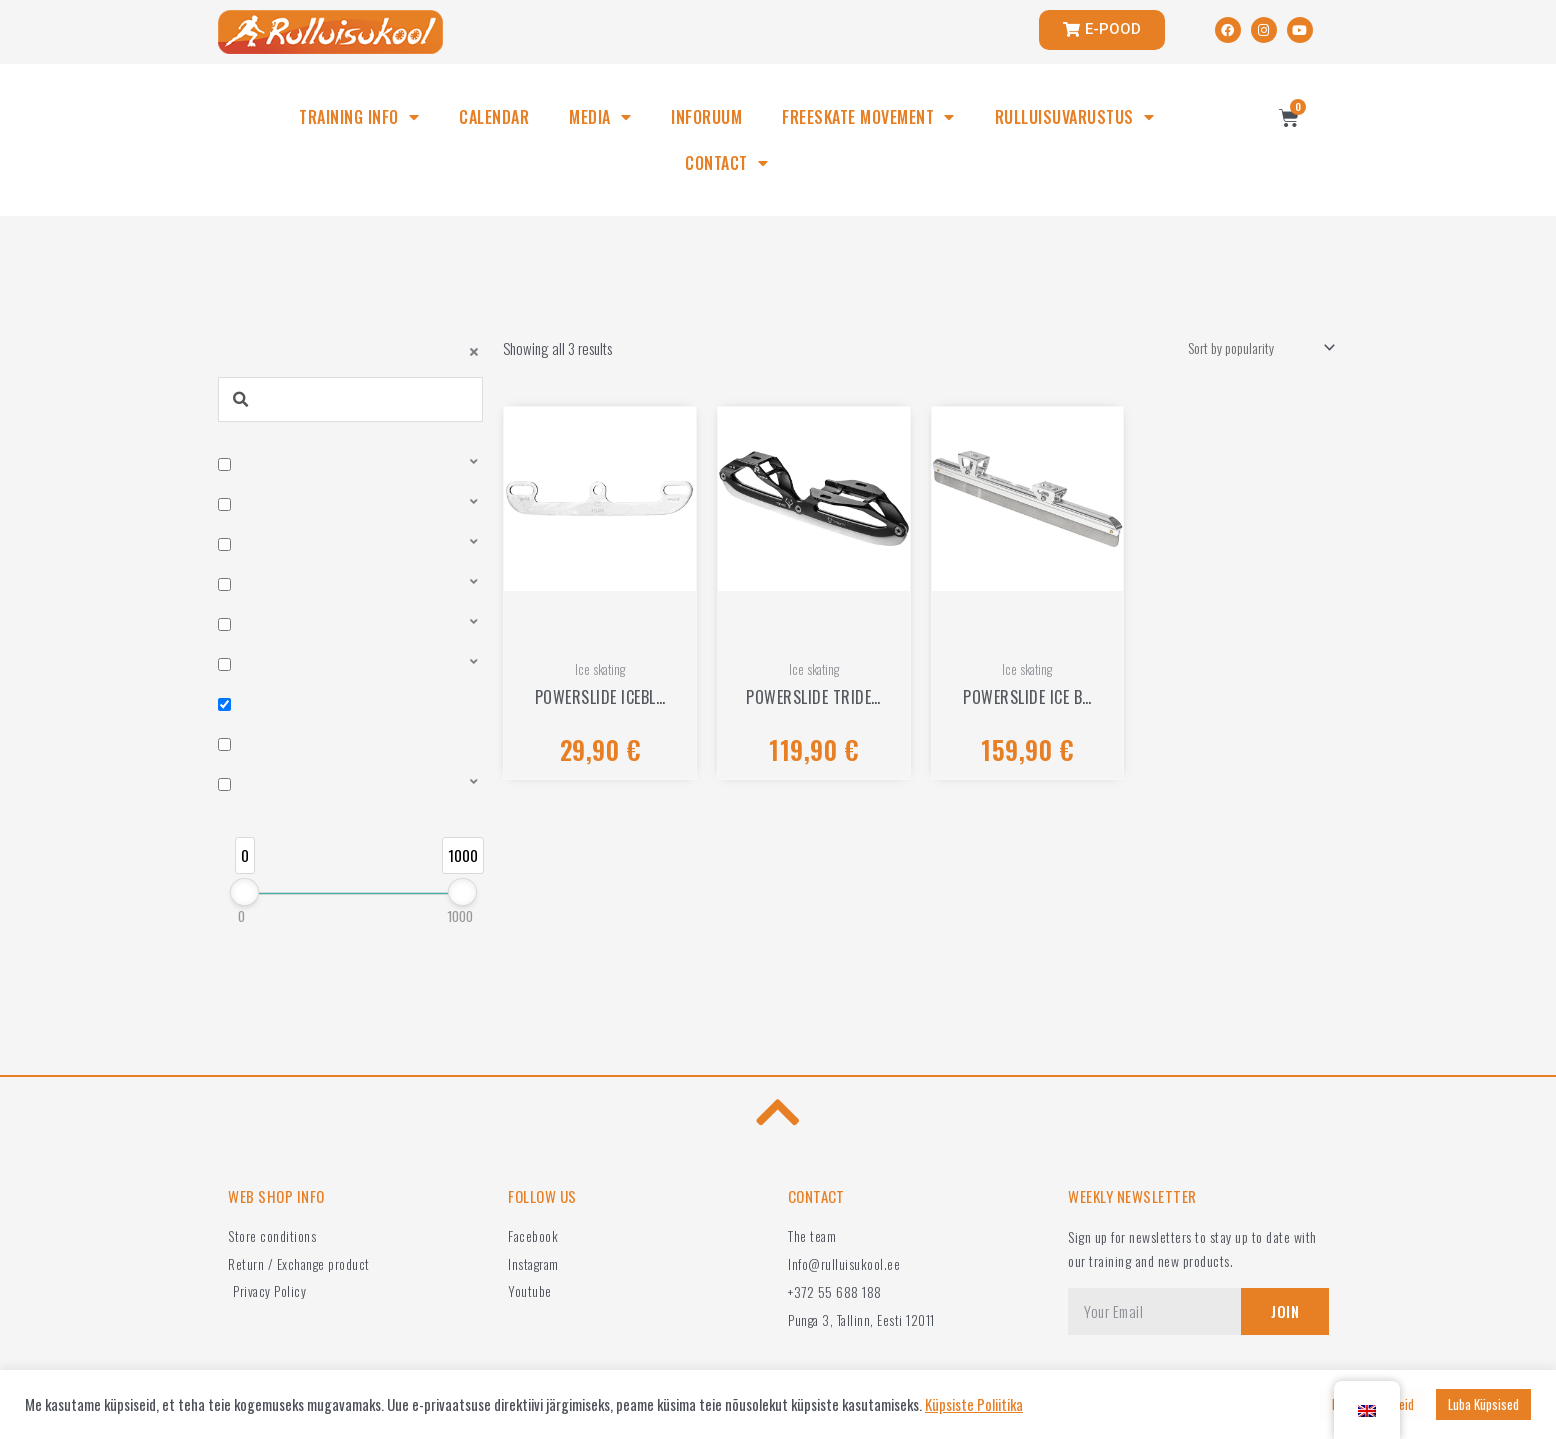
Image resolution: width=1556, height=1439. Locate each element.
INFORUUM (706, 117)
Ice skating (265, 721)
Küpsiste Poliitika (974, 1405)
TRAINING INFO (359, 117)
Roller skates (270, 466)
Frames (255, 805)
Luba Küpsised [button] (1483, 1404)
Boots (251, 509)
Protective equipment (293, 636)
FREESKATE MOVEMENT (868, 117)
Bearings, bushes (281, 594)
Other (250, 763)
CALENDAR (494, 117)
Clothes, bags (272, 678)
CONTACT (726, 163)
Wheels (255, 551)
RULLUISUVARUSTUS (1075, 117)
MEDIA (600, 117)
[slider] (244, 955)
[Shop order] (1250, 349)
